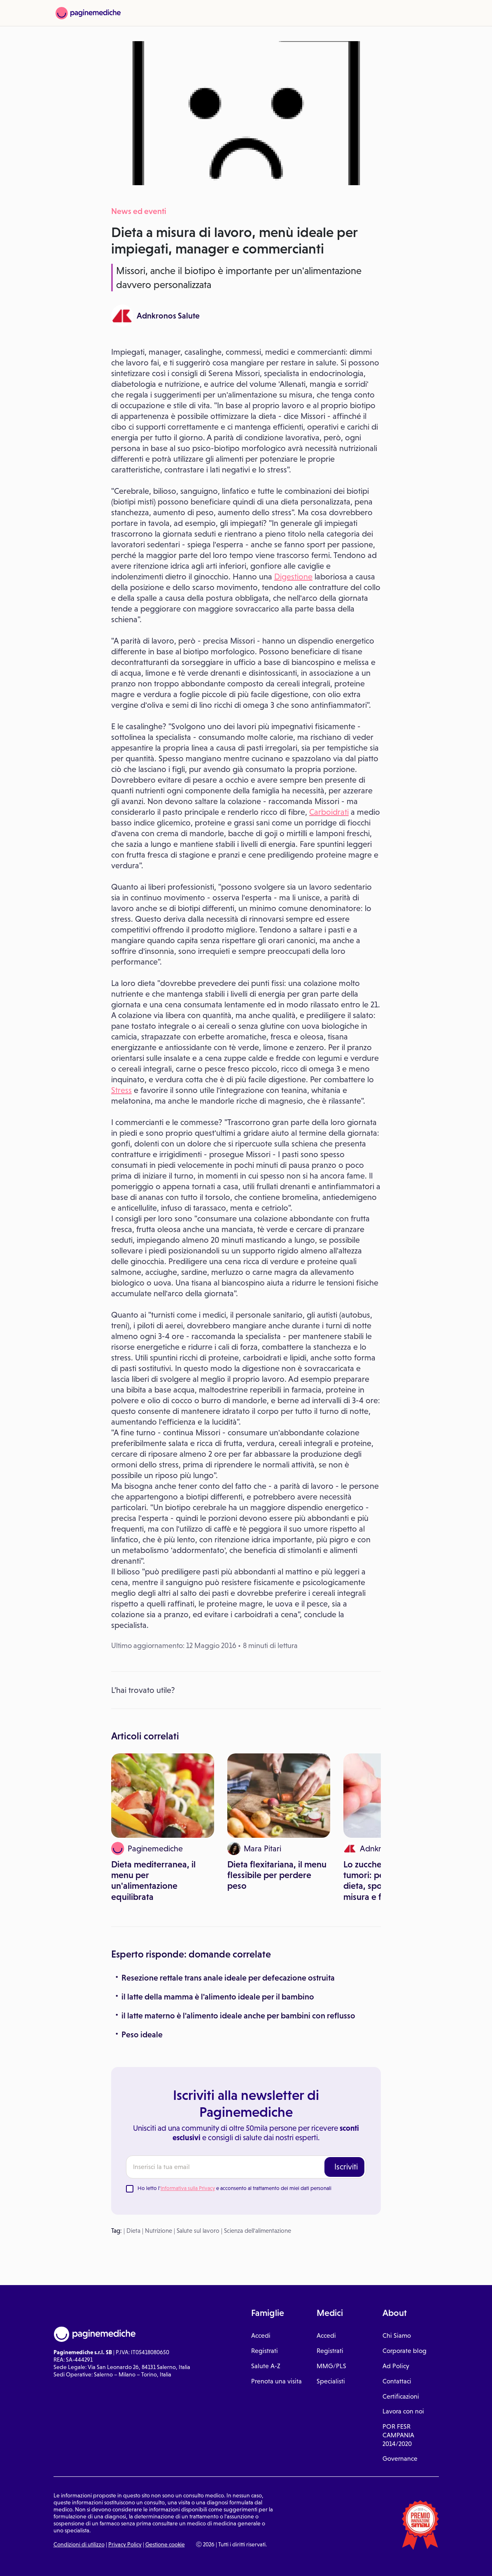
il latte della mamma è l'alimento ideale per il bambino (217, 1996)
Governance (399, 2458)
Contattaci (396, 2381)
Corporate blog (404, 2350)
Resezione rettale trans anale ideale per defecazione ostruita (228, 1977)
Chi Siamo (396, 2335)
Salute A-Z (265, 2365)
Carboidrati (329, 811)
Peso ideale (142, 2034)
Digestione (293, 576)
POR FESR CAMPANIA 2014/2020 (398, 2435)
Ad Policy (395, 2365)
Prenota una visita (276, 2381)
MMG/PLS (331, 2365)
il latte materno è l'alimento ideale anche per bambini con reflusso (238, 2015)
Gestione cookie (165, 2544)
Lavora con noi (403, 2411)
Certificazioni (400, 2396)
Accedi (260, 2335)
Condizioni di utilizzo (79, 2544)
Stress (121, 1090)
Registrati (264, 2350)
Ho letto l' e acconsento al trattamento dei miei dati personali (234, 2188)
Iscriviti (346, 2166)
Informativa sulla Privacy (188, 2188)
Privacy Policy (125, 2544)
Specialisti (331, 2381)
